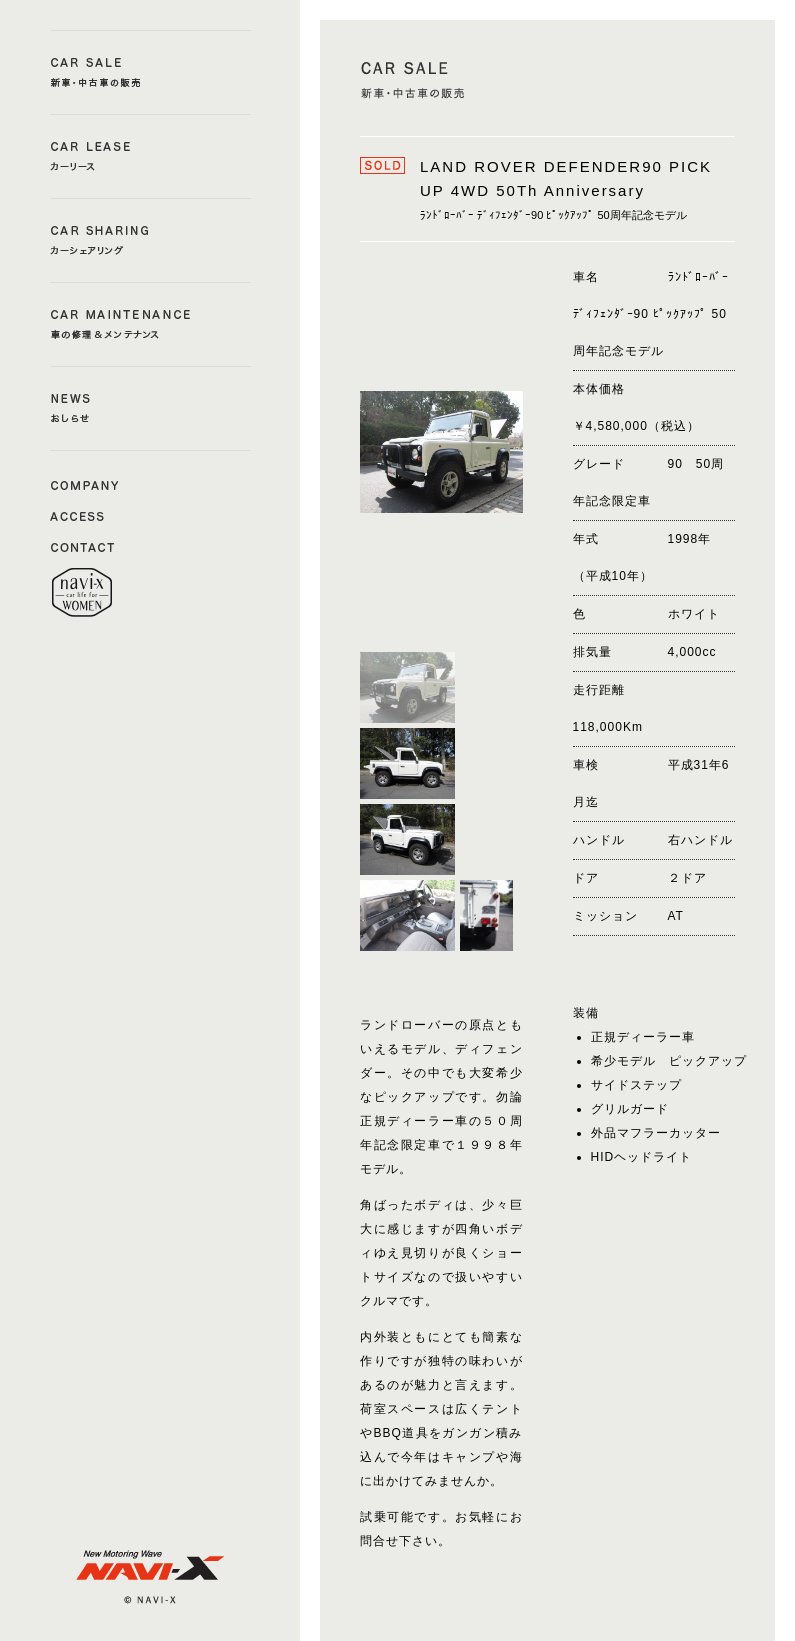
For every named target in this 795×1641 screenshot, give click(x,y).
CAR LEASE (150, 156)
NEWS (150, 408)
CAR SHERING (150, 240)
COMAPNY (85, 484)
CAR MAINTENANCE (150, 324)
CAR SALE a (150, 72)
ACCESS (85, 515)
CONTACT (85, 546)
